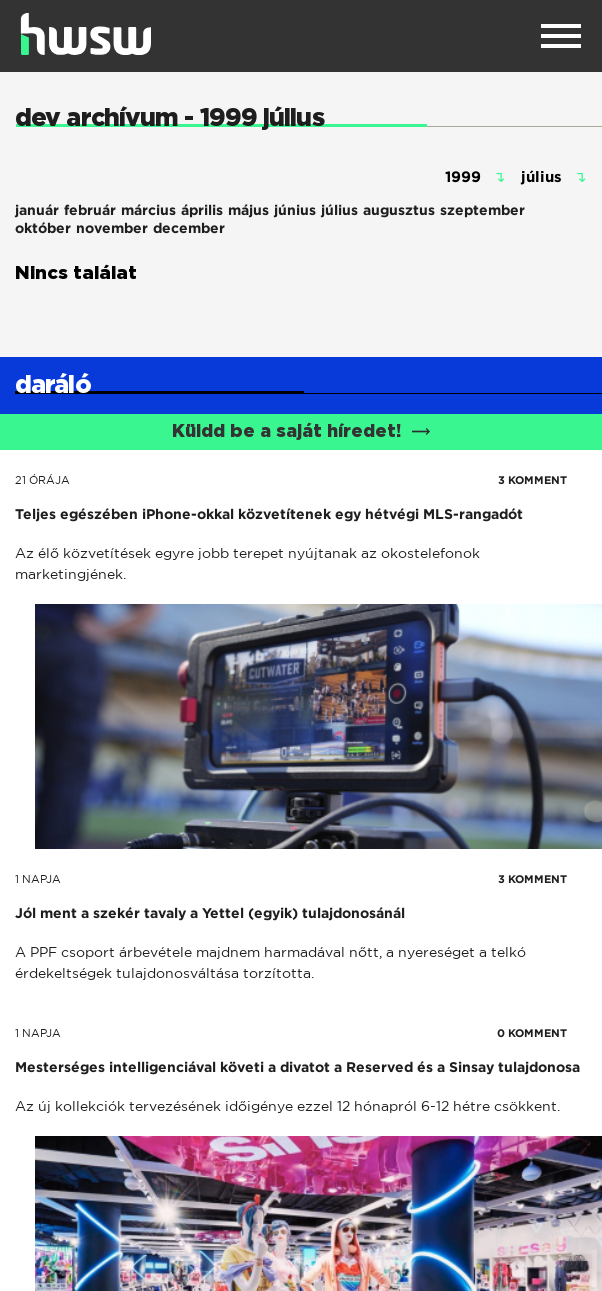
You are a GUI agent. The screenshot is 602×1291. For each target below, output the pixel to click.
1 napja (38, 879)
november (112, 228)
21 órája (42, 480)
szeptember (482, 210)
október (43, 228)
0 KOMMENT (532, 1033)
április (202, 210)
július (339, 210)
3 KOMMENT (532, 480)
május (248, 210)
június (295, 210)
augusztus (399, 210)
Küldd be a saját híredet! (301, 432)
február (90, 210)
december (189, 228)
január (37, 210)
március (148, 210)
